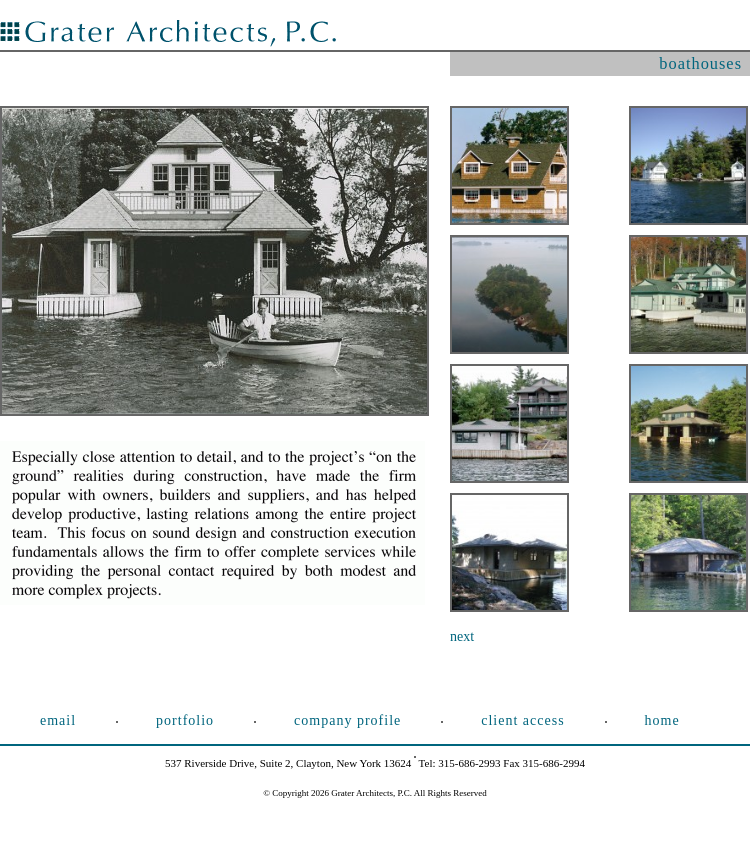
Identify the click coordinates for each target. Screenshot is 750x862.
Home (662, 720)
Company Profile (347, 720)
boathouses (700, 63)
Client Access (522, 720)
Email (58, 720)
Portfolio (185, 720)
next (462, 636)
